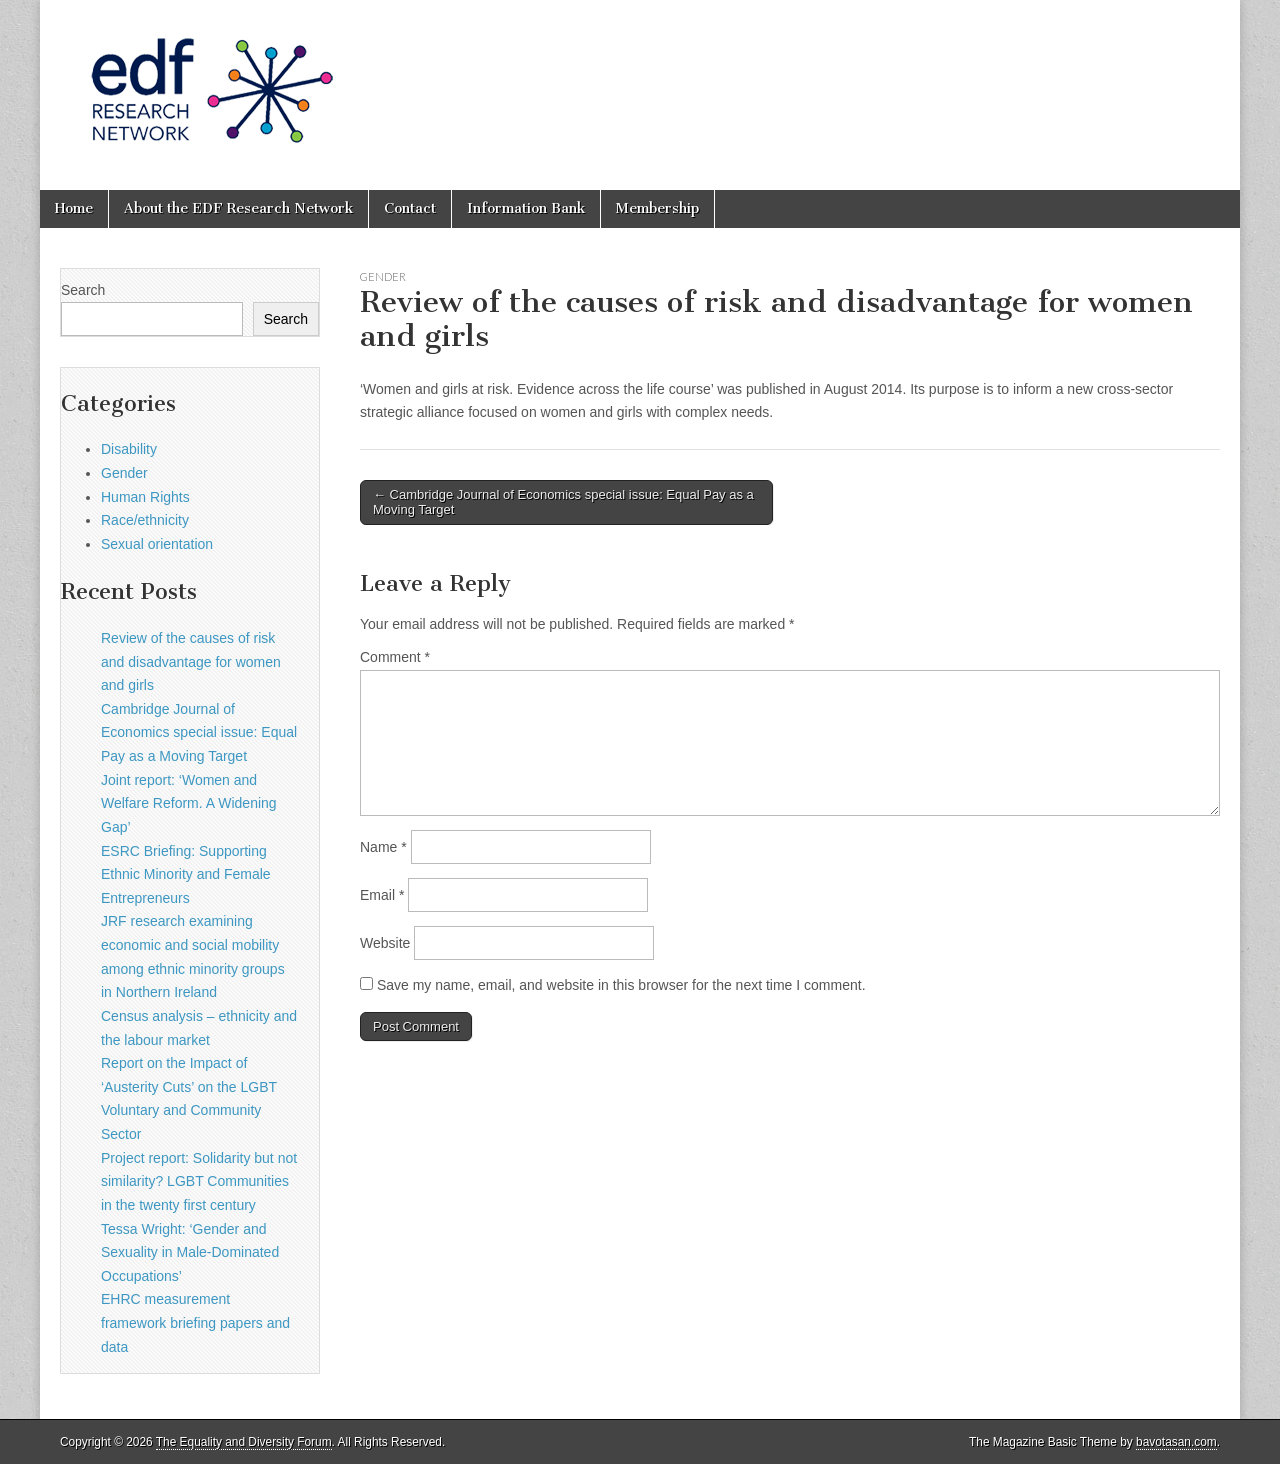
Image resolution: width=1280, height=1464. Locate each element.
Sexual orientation (157, 544)
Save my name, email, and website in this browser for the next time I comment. (621, 985)
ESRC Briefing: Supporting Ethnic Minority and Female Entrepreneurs (186, 874)
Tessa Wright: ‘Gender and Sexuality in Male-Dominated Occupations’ (190, 1252)
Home (74, 208)
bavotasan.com (1176, 1442)
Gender (383, 276)
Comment (395, 657)
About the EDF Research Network (238, 208)
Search (83, 290)
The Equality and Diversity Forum (244, 1442)
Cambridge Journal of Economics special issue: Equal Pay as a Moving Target (199, 732)
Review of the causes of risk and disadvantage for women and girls (191, 661)
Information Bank (526, 208)
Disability (129, 449)
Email (382, 895)
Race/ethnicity (145, 520)
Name (383, 847)
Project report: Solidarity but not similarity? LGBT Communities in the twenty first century (199, 1181)
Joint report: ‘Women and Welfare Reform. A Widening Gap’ (189, 803)
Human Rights (145, 497)
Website (385, 943)
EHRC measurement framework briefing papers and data (195, 1322)
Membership (657, 208)
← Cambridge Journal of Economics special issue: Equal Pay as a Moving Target (563, 502)
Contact (410, 208)
